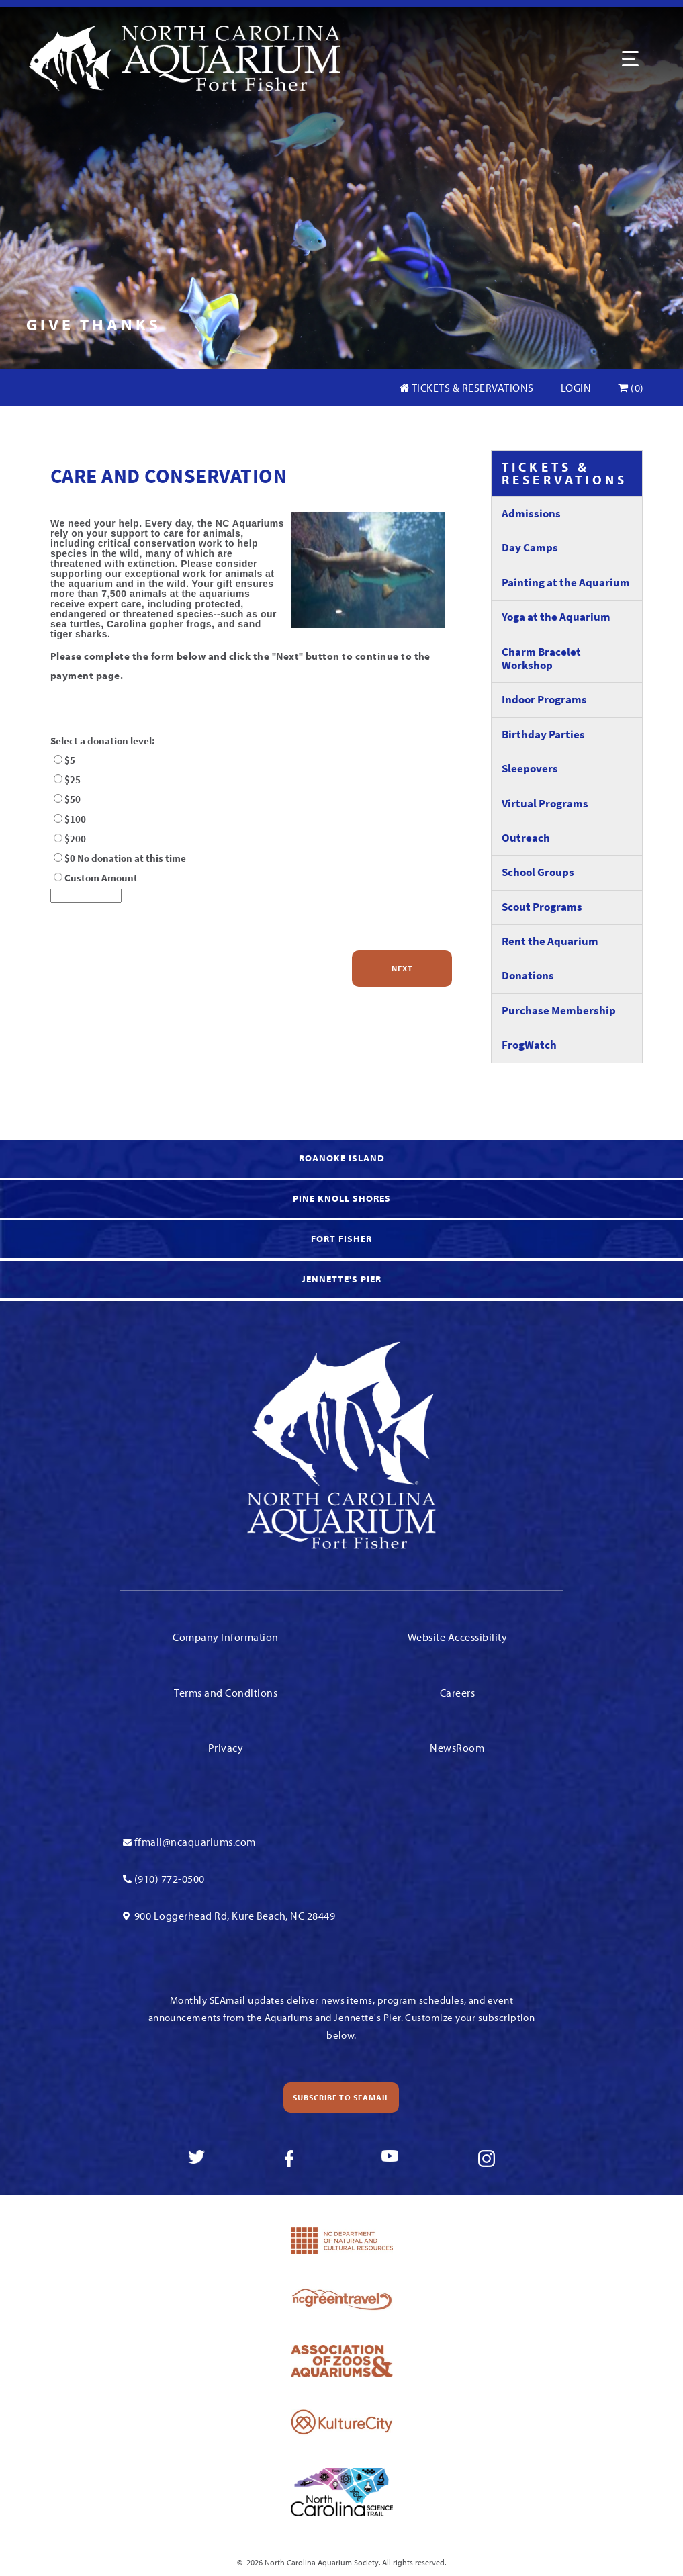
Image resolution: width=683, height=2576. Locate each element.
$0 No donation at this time (125, 858)
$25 (72, 780)
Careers (457, 1692)
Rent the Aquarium (550, 941)
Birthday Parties (543, 734)
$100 (75, 819)
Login (576, 387)
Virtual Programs (545, 803)
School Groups (538, 872)
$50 (72, 799)
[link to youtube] (389, 2158)
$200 (75, 839)
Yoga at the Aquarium (556, 617)
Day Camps (530, 548)
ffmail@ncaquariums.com (195, 1842)
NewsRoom (457, 1748)
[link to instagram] (486, 2158)
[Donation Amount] (86, 896)
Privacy (226, 1748)
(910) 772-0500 (169, 1878)
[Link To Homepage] (184, 56)
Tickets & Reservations (467, 387)
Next (402, 968)
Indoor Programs (544, 699)
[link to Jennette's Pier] (341, 1281)
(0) (631, 387)
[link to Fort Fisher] (341, 1240)
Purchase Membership (559, 1010)
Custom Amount (101, 878)
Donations (528, 975)
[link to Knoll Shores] (341, 1200)
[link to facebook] (293, 2158)
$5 (69, 760)
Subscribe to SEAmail (341, 2097)
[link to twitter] (196, 2158)
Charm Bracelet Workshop (541, 658)
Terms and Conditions (225, 1692)
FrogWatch (529, 1045)
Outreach (526, 838)
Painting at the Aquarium (566, 582)
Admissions (531, 513)
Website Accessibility (458, 1637)
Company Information (226, 1637)
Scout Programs (542, 907)
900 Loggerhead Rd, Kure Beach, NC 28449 (235, 1915)
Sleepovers (530, 768)
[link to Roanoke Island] (341, 1160)
